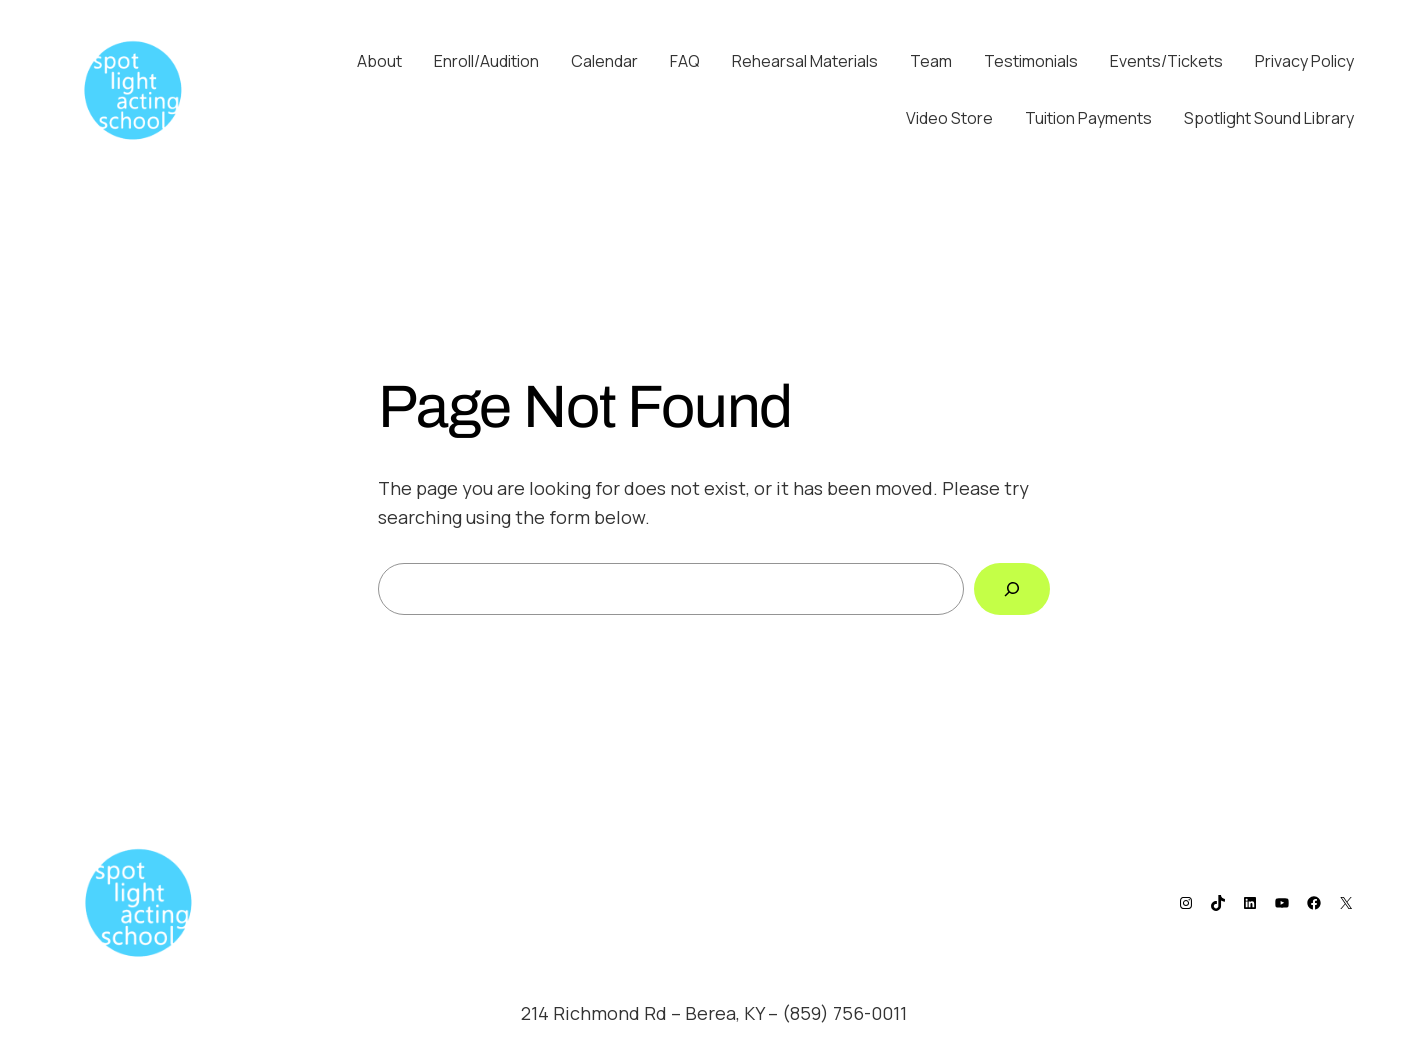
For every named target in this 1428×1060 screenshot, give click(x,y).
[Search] (1012, 589)
